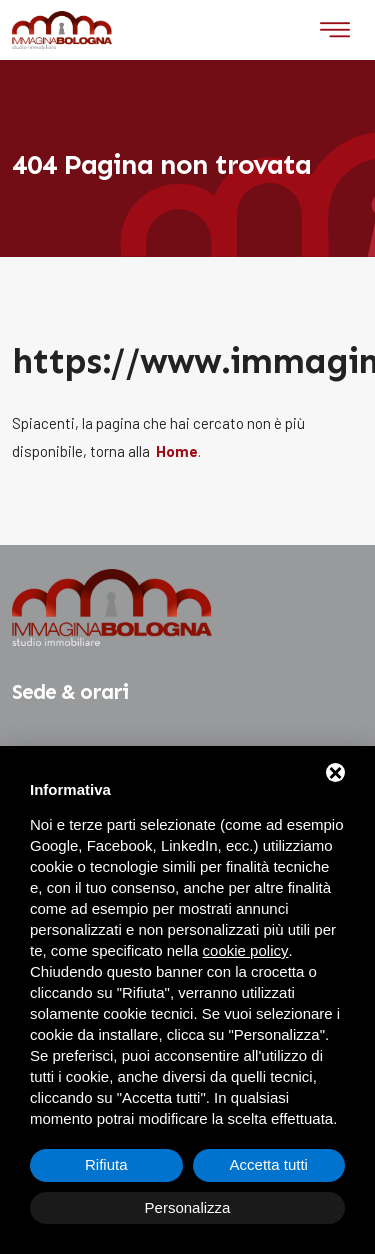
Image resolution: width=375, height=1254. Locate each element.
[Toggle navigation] (335, 30)
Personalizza (188, 1207)
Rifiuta (106, 1164)
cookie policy (246, 950)
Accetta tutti (269, 1164)
